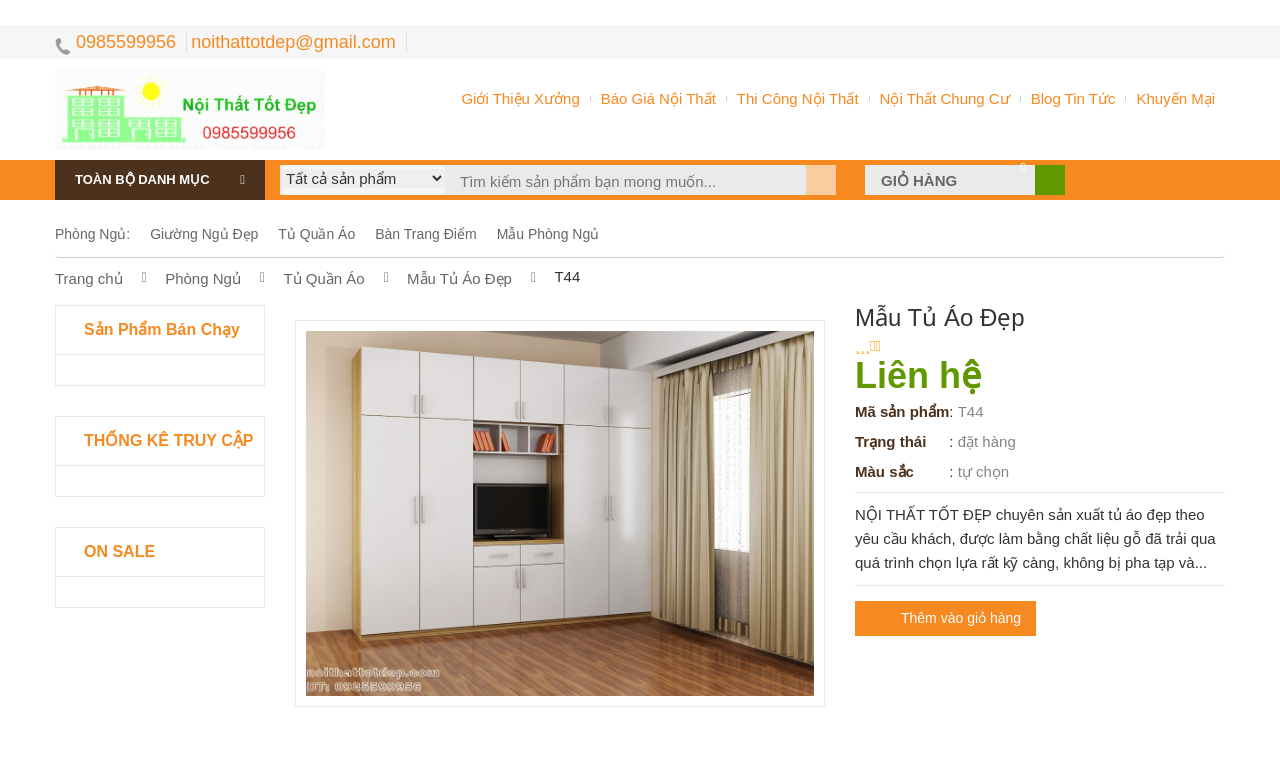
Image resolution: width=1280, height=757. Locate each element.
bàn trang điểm (425, 234)
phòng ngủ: (92, 234)
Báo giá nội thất (658, 98)
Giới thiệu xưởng (520, 98)
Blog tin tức (1073, 98)
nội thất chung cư (945, 98)
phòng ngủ (205, 278)
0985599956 (115, 42)
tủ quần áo (316, 234)
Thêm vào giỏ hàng (961, 618)
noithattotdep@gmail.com (293, 42)
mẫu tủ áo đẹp (459, 278)
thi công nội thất (798, 98)
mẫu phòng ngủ (548, 234)
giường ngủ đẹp (204, 234)
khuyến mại (1175, 98)
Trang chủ (91, 278)
